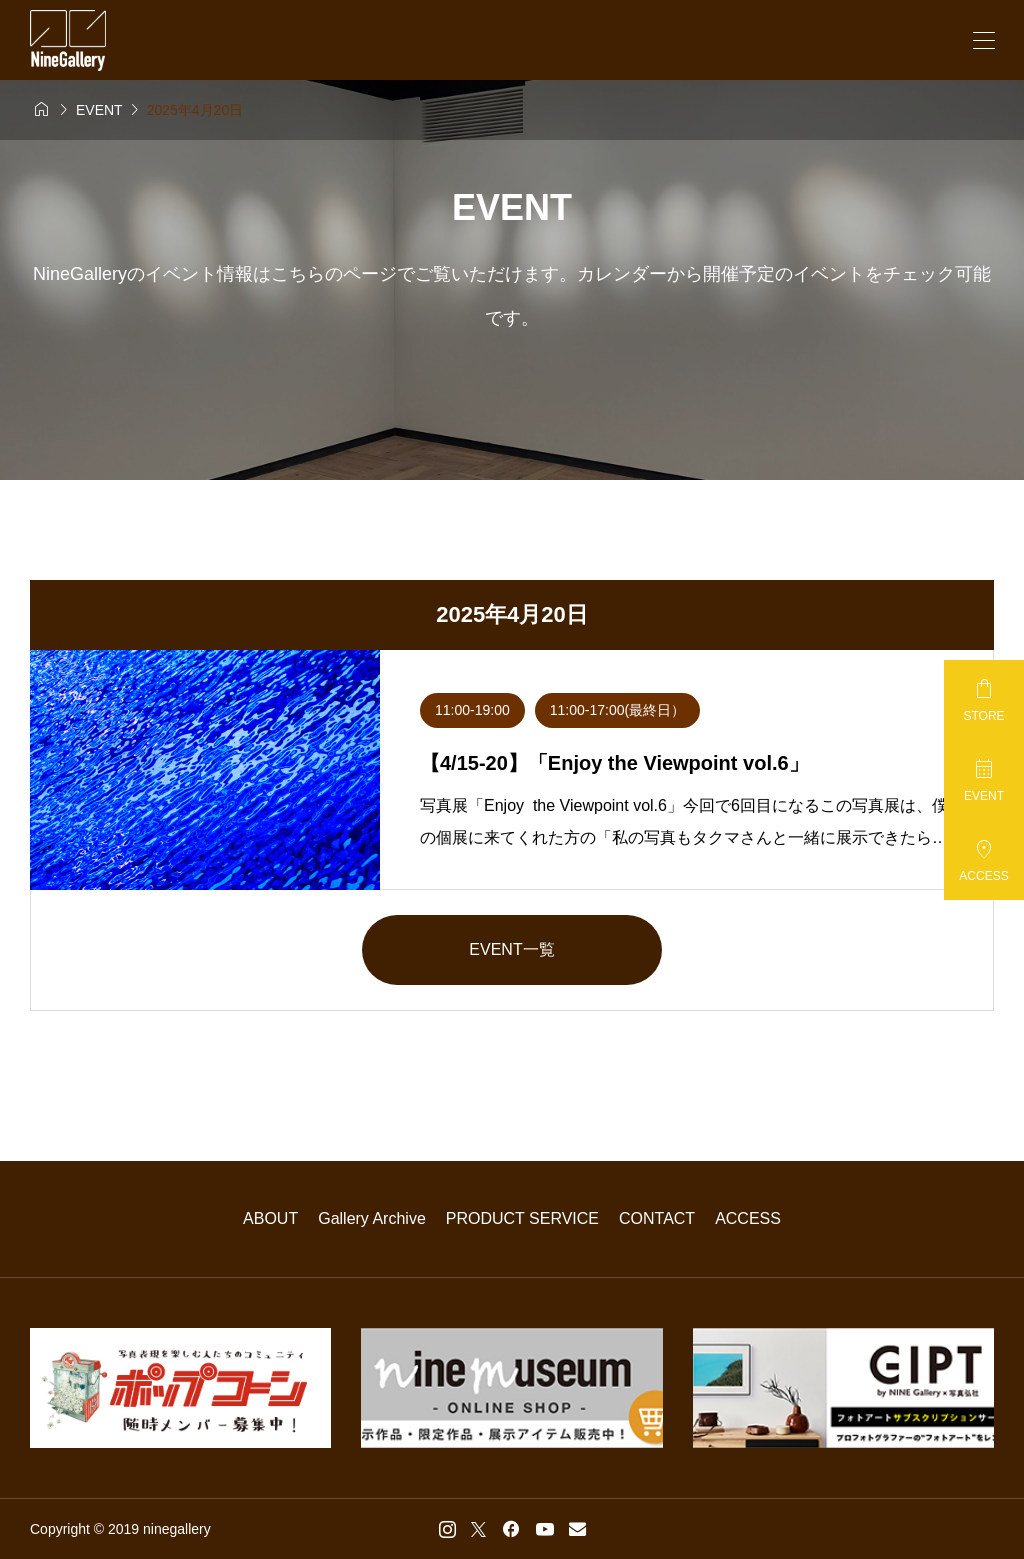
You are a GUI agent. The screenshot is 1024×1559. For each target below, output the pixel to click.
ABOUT (270, 1218)
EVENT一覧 (511, 949)
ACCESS (748, 1218)
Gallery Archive (372, 1218)
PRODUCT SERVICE (522, 1218)
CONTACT (657, 1218)
